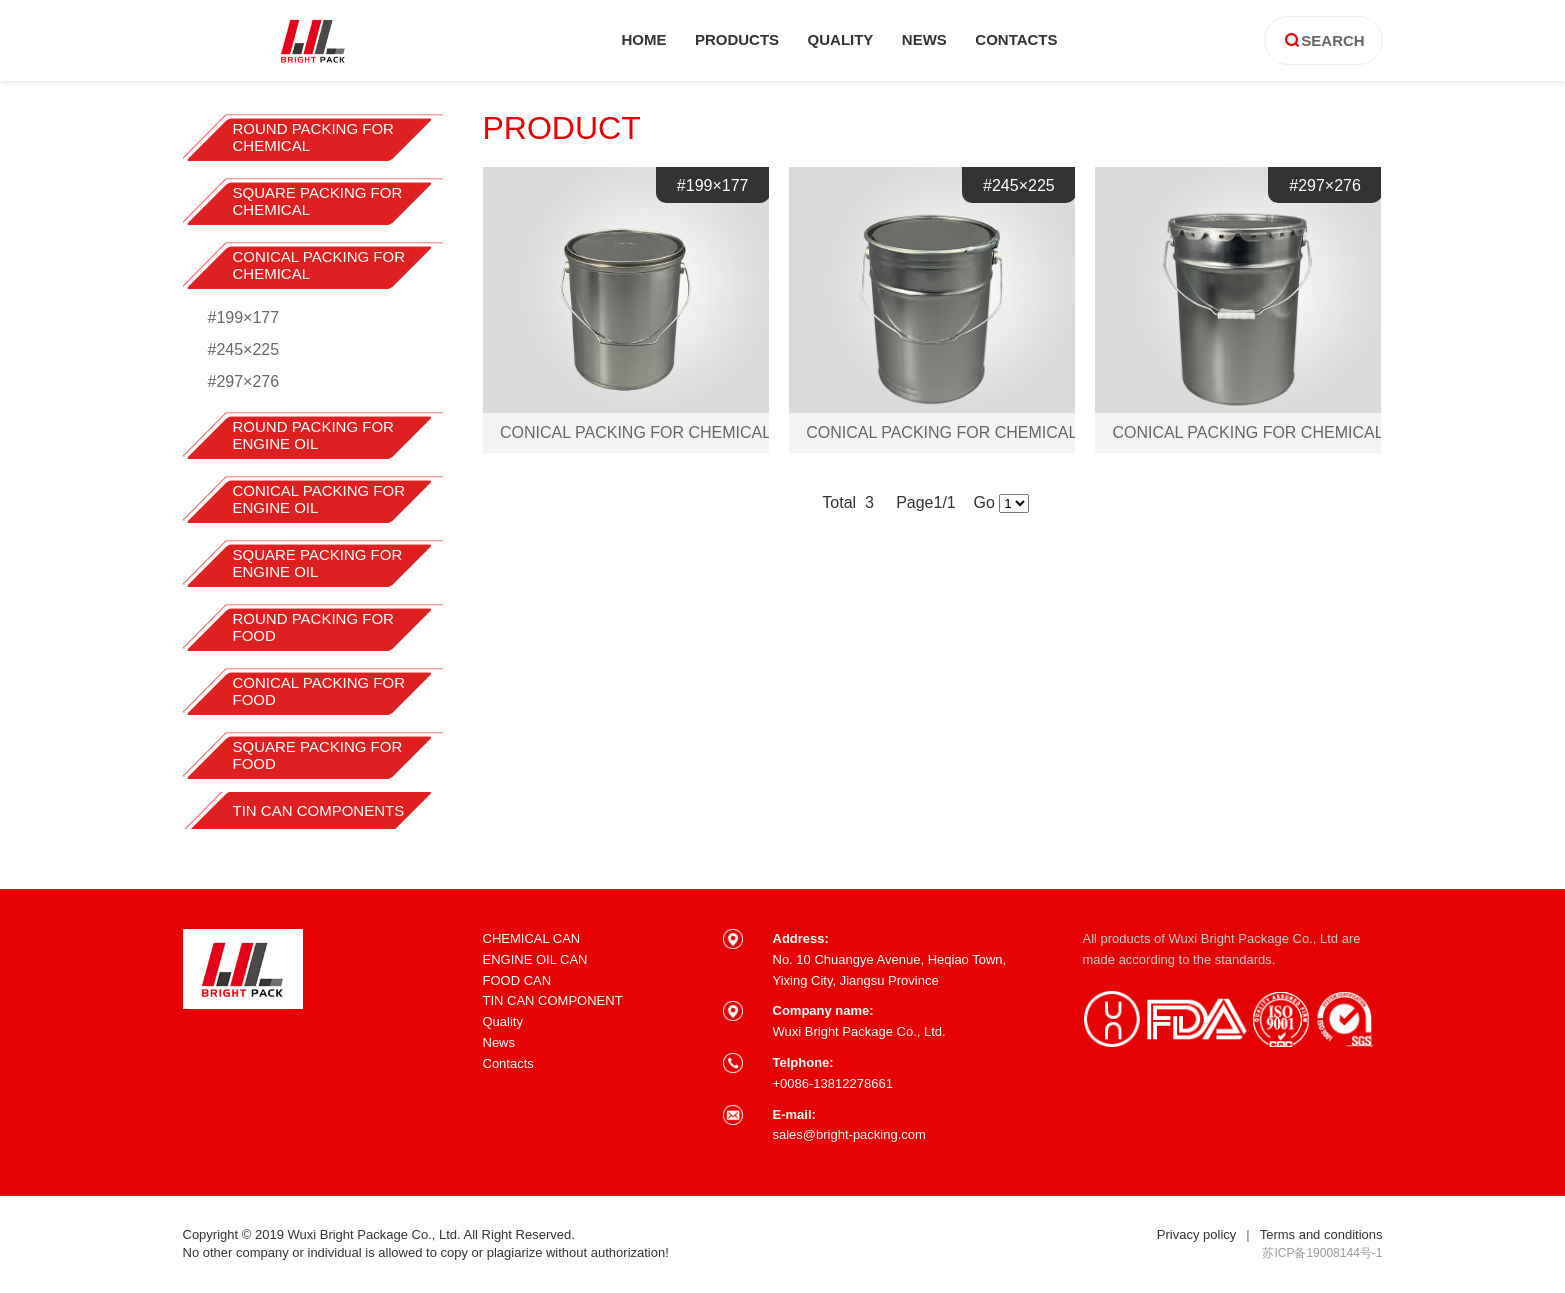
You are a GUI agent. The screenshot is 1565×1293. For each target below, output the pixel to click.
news (924, 39)
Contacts (508, 1063)
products (737, 39)
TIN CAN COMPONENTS (319, 810)
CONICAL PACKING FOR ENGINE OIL (319, 499)
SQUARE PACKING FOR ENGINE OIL (318, 563)
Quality (503, 1021)
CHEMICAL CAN (532, 938)
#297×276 (244, 381)
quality (841, 39)
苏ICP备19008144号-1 (1322, 1253)
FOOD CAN (517, 980)
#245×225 (244, 349)
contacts (1016, 39)
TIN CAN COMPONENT (553, 1000)
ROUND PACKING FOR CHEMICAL (313, 137)
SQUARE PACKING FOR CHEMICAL (318, 201)
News (499, 1042)
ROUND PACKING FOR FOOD (313, 627)
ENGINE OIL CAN (535, 959)
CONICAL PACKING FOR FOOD (319, 691)
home (643, 39)
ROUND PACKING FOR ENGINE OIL (313, 435)
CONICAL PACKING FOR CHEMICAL (319, 265)
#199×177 (244, 317)
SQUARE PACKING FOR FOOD (318, 755)
